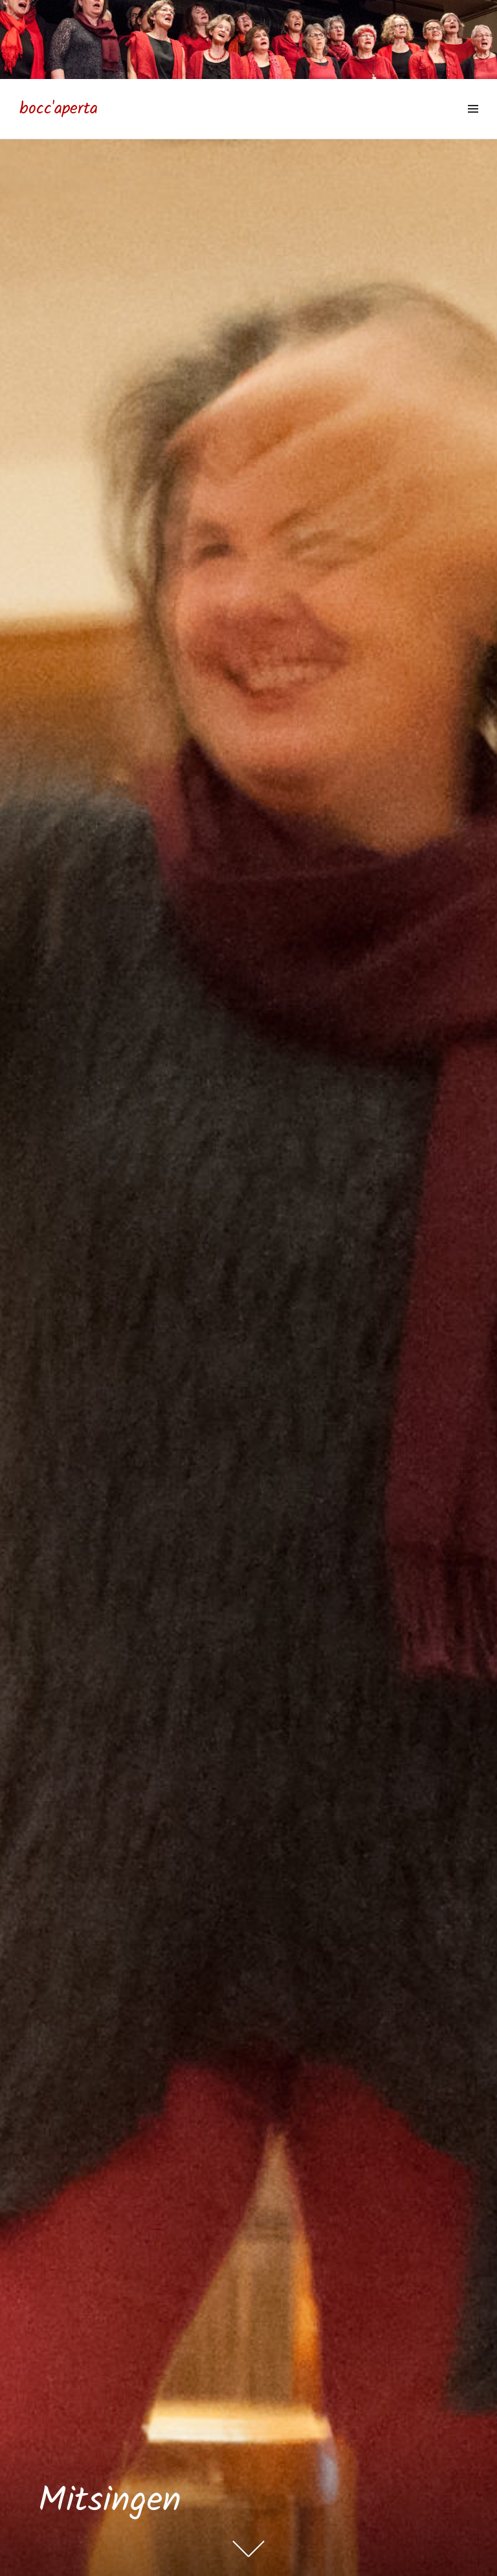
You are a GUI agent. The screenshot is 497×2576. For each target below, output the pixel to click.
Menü (472, 123)
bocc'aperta (58, 108)
